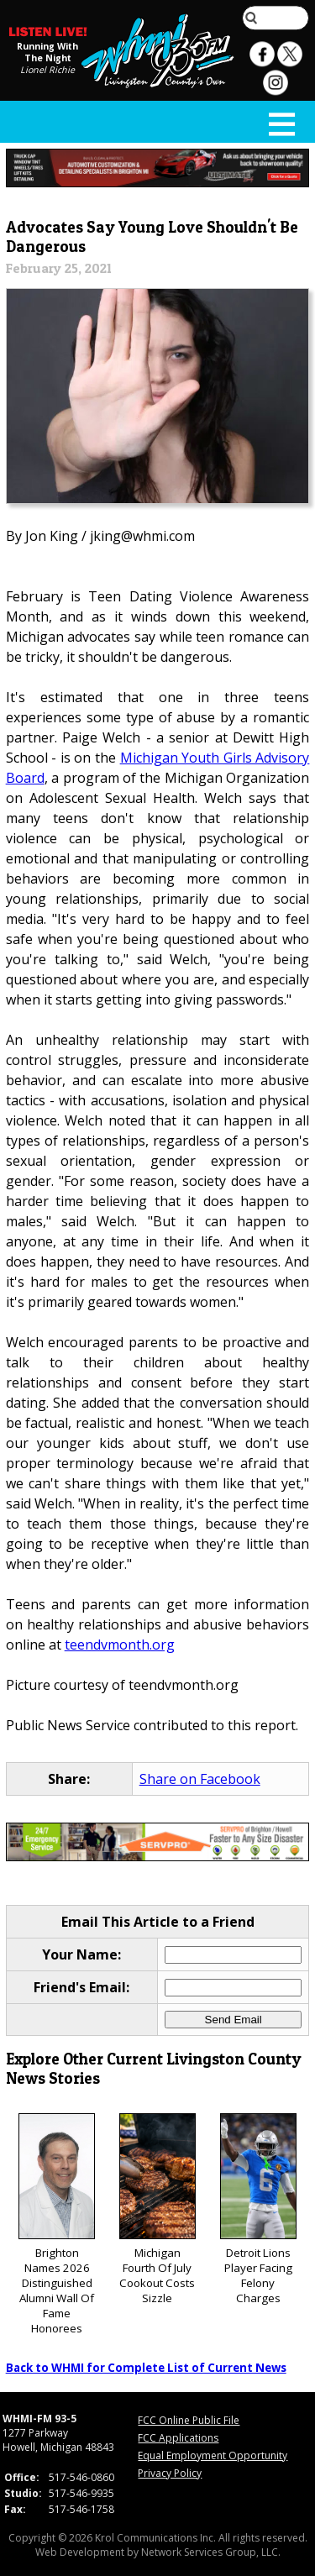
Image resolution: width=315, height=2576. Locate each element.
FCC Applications (178, 2438)
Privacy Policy (170, 2473)
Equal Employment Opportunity (212, 2455)
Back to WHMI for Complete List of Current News (146, 2367)
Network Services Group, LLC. (211, 2552)
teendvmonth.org (120, 1644)
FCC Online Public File (188, 2420)
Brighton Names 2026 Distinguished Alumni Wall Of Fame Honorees (56, 2224)
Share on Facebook (199, 1779)
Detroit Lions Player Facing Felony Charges (258, 2209)
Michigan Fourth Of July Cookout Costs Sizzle (157, 2209)
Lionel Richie (47, 70)
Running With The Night (47, 52)
